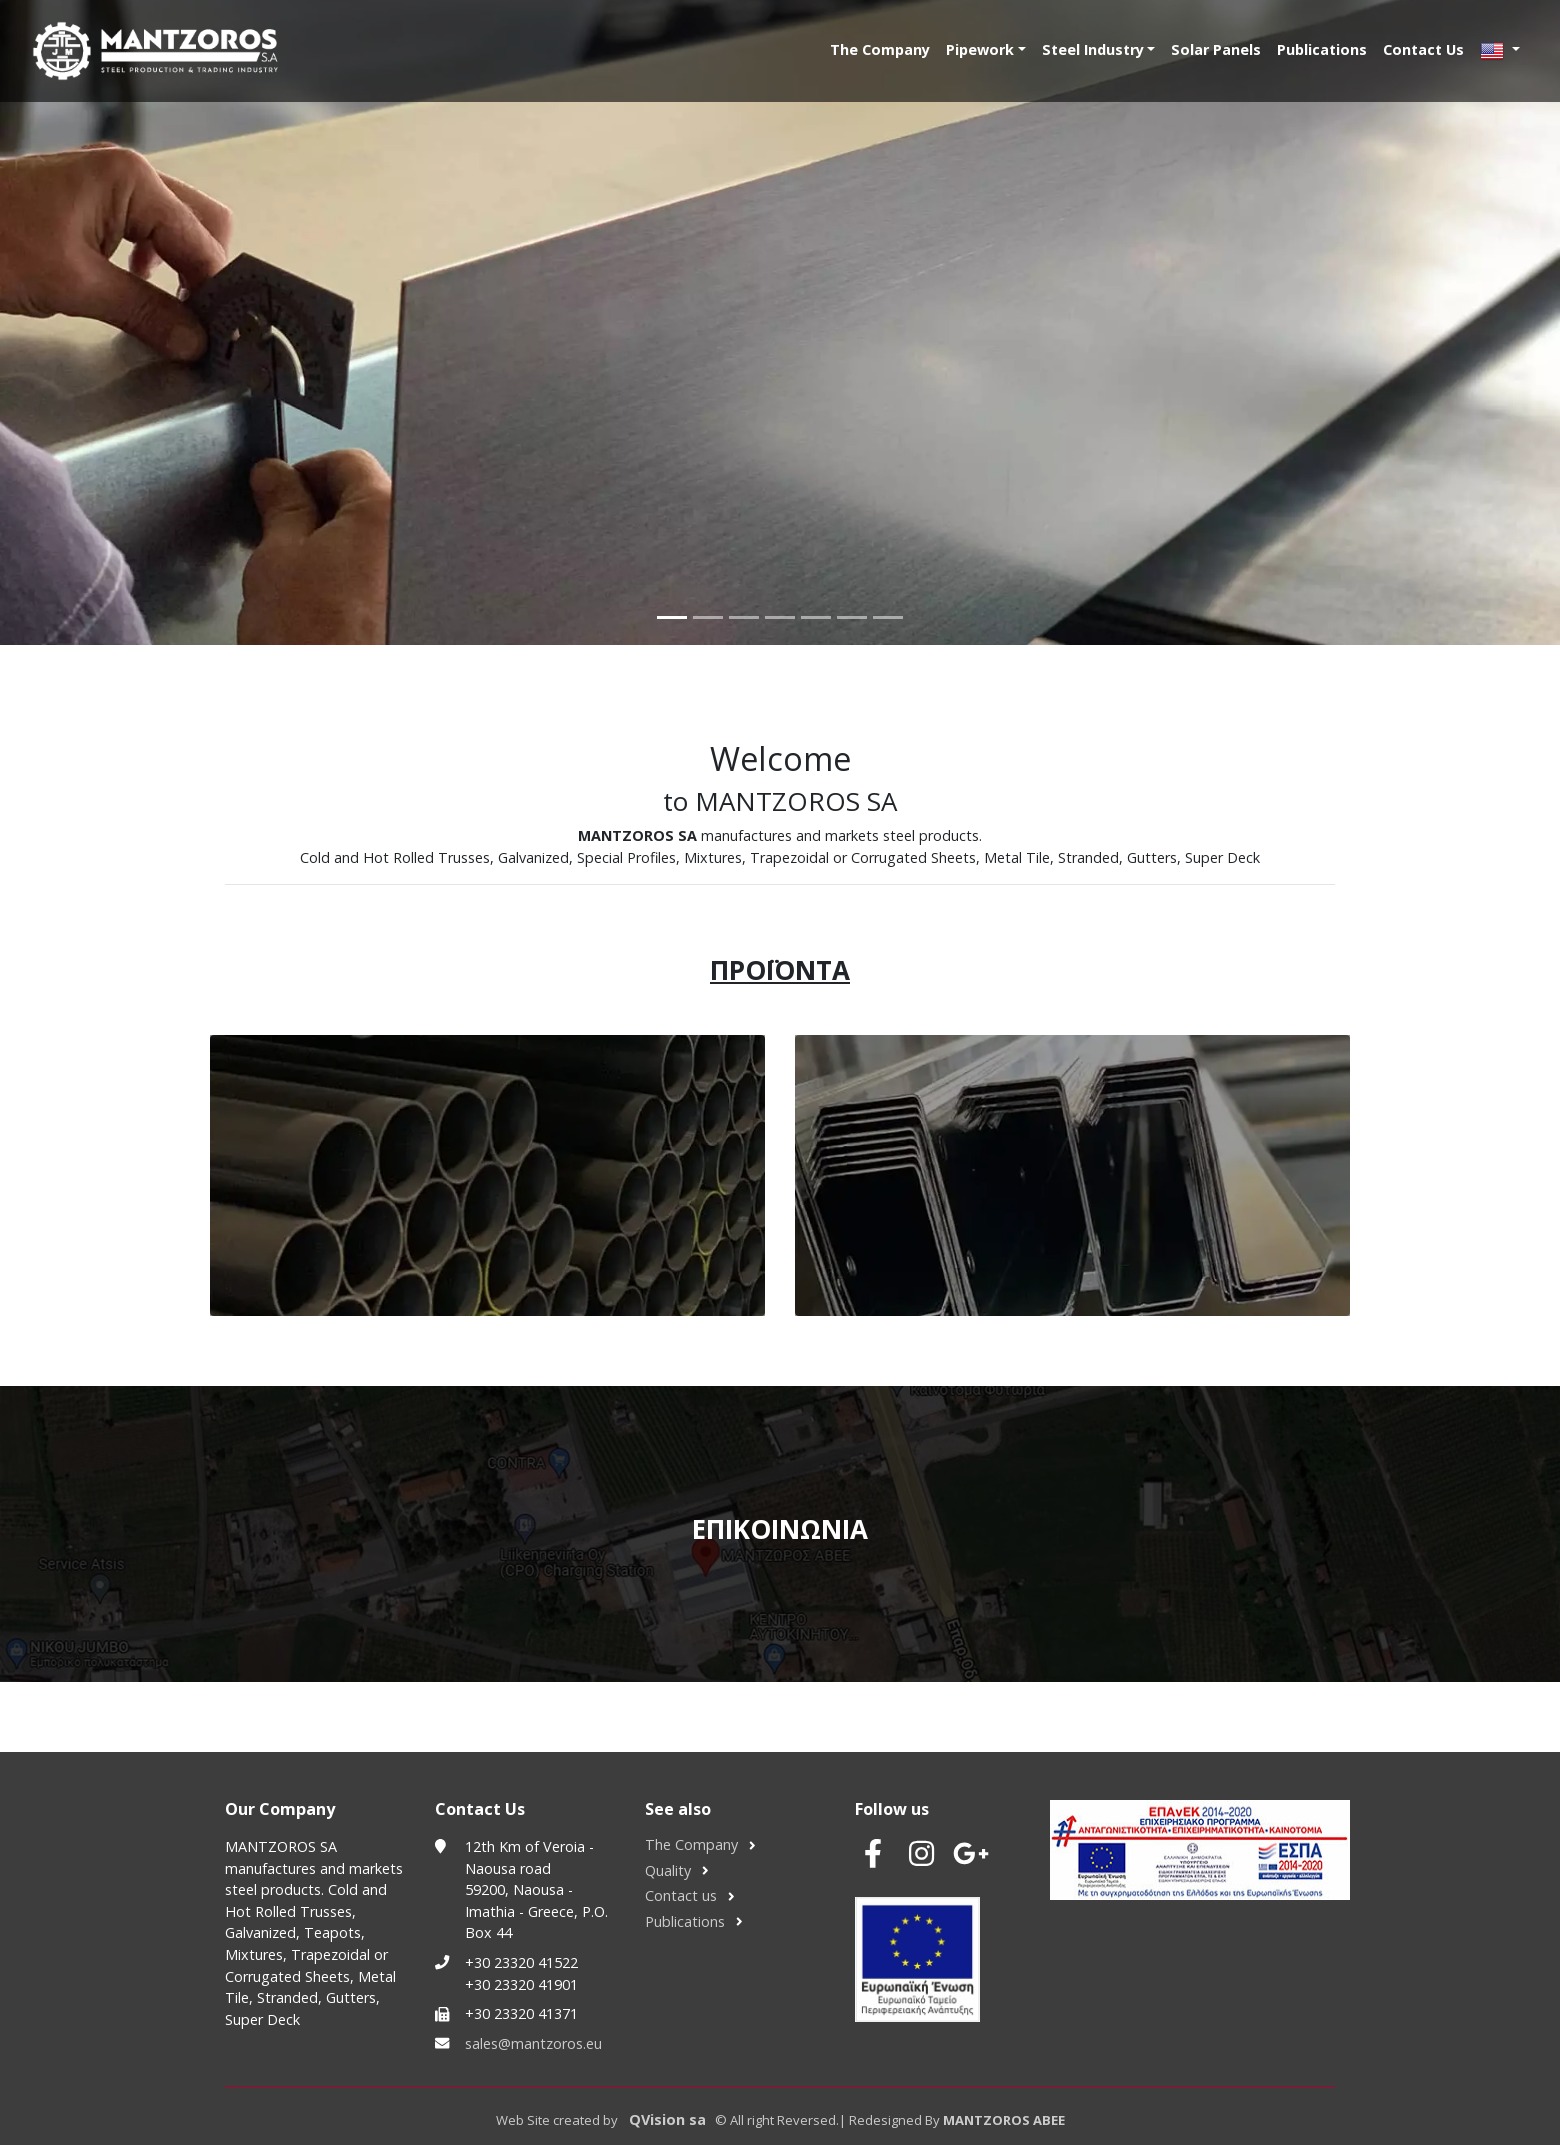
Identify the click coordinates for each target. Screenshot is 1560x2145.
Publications (1322, 49)
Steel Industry (1093, 49)
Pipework (980, 49)
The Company (880, 49)
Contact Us (1423, 49)
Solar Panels (1216, 49)
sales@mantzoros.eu (533, 2043)
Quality (668, 1870)
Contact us (681, 1895)
